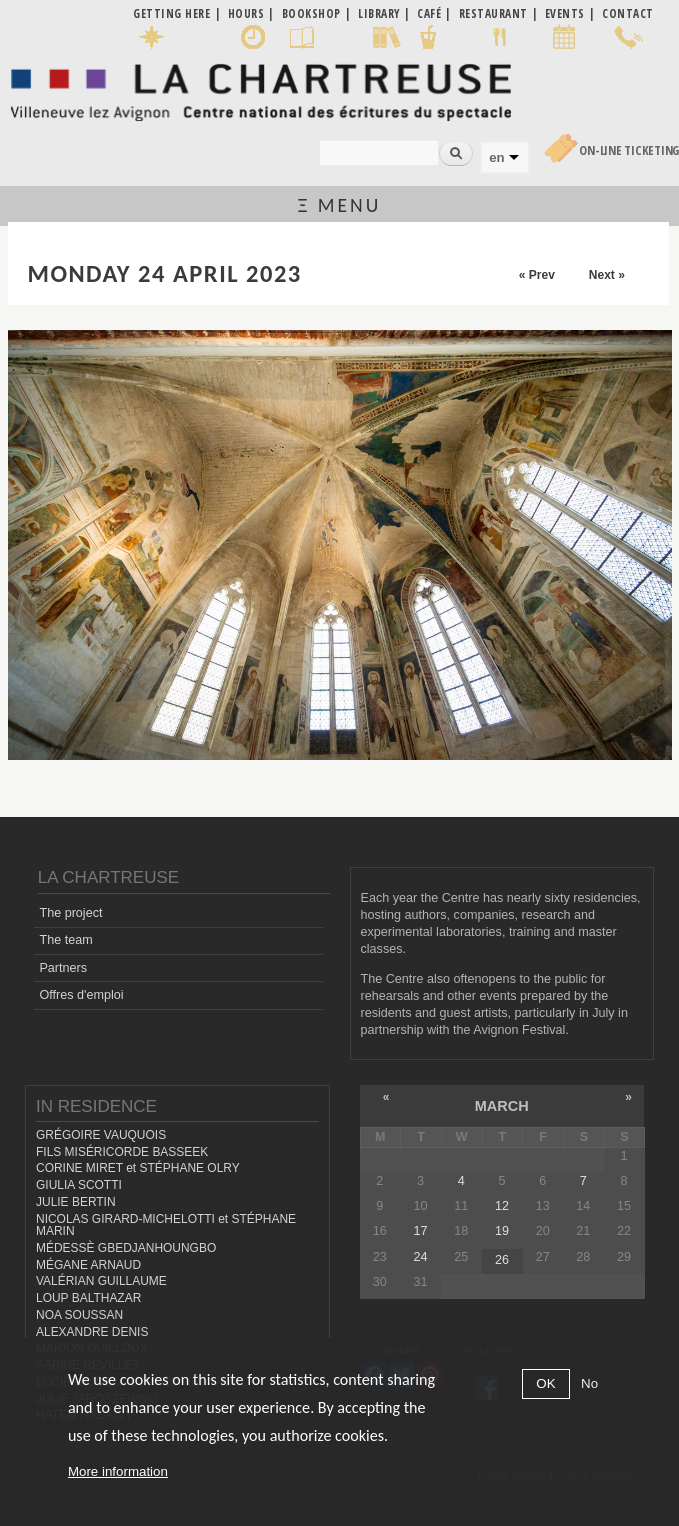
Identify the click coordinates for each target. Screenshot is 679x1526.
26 (502, 1260)
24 (421, 1257)
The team (65, 940)
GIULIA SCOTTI (79, 1185)
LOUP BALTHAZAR (88, 1298)
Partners (63, 968)
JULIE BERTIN (76, 1202)
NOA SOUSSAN (79, 1315)
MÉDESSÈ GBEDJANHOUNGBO (126, 1248)
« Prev (537, 275)
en (496, 157)
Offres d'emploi (81, 995)
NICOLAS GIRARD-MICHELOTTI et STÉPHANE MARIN (166, 1225)
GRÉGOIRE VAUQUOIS (101, 1135)
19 (502, 1231)
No (589, 1383)
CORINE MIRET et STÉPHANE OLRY (138, 1168)
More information (118, 1471)
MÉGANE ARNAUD (88, 1265)
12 (502, 1206)
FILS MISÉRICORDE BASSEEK (122, 1152)
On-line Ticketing (629, 150)
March (502, 1106)
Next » (607, 275)
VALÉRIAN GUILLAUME (101, 1281)
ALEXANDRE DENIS (92, 1332)
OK (545, 1383)
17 (421, 1231)
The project (70, 913)
